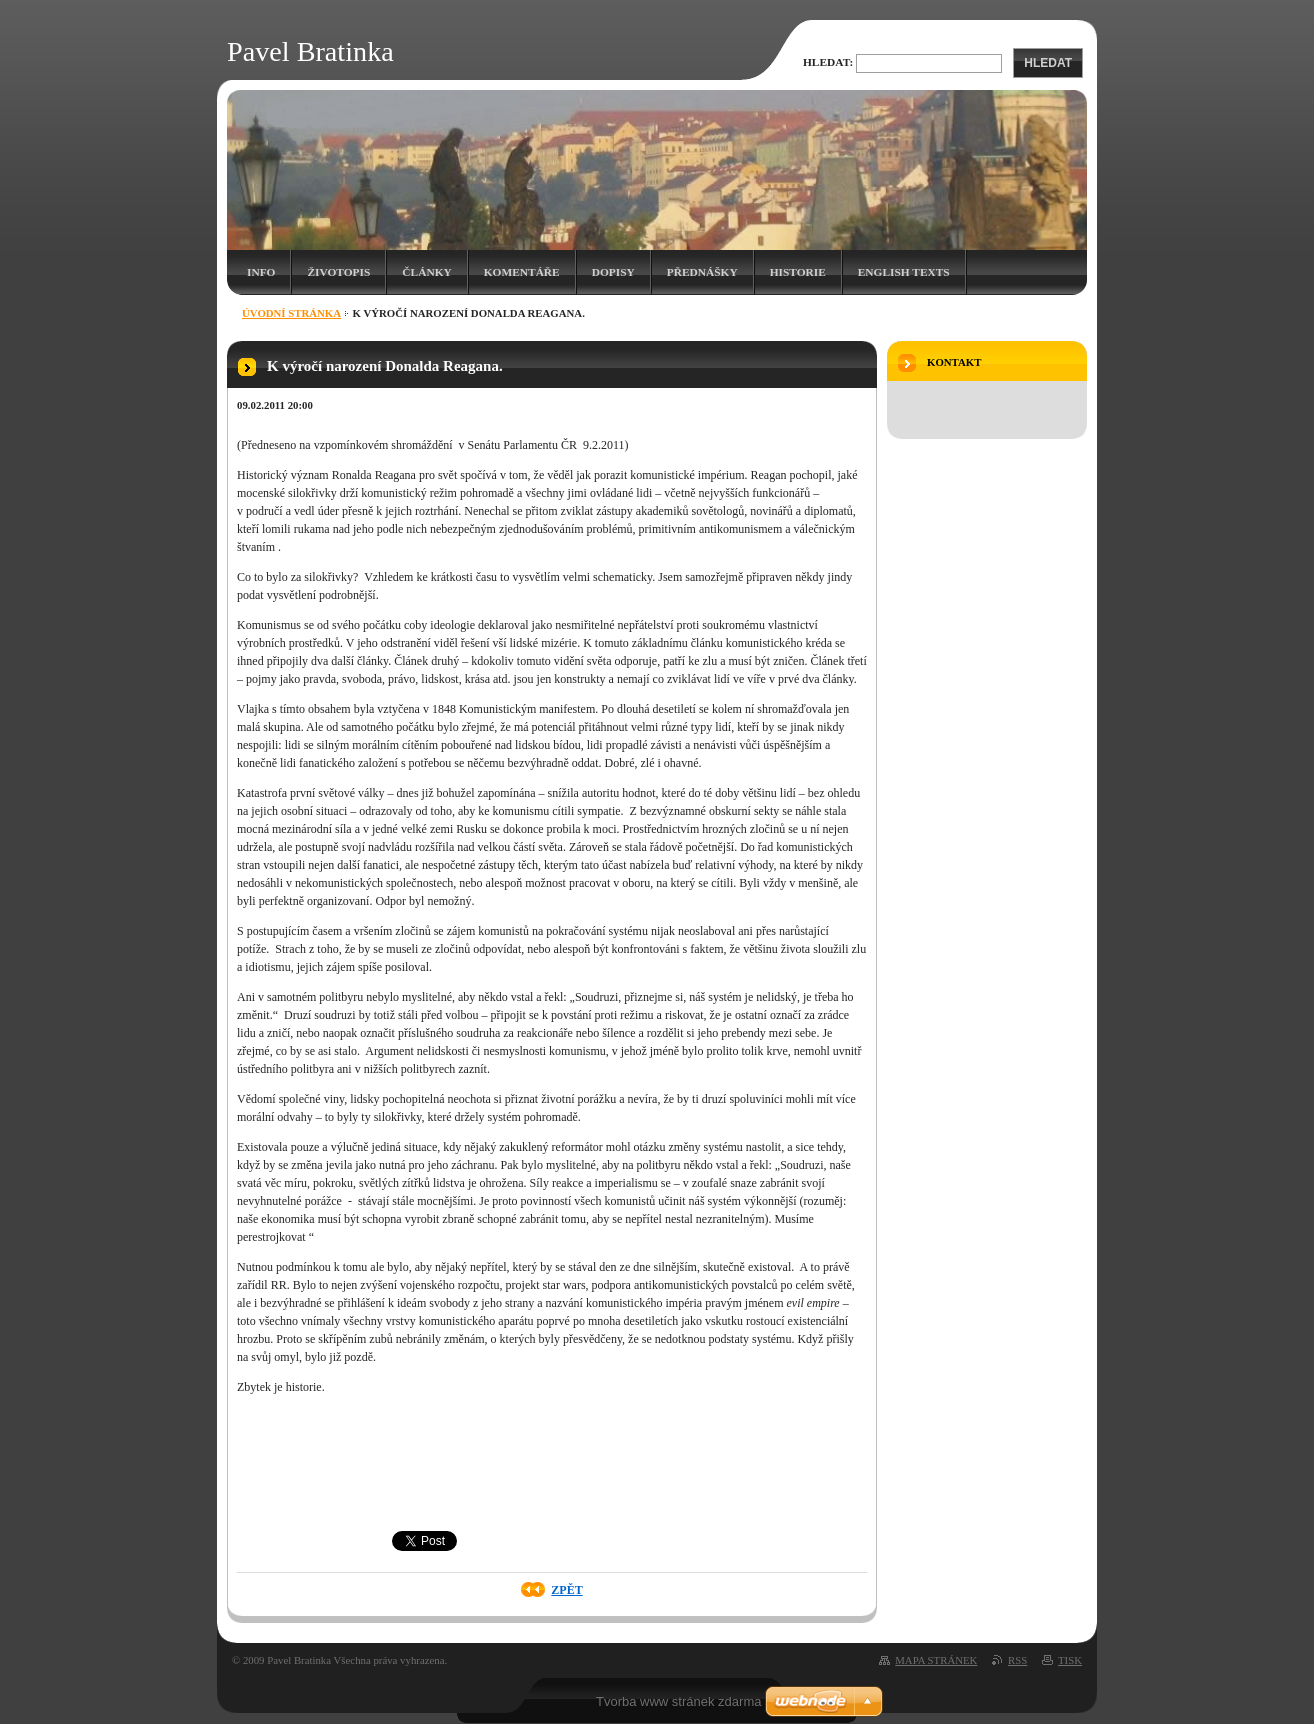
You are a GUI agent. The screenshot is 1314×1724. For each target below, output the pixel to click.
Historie (798, 272)
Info (261, 272)
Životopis (338, 272)
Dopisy (613, 272)
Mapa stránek (936, 1660)
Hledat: (828, 62)
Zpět (566, 1590)
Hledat (1048, 63)
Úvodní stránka (291, 313)
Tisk (1070, 1660)
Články (426, 272)
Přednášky (702, 272)
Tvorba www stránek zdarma (678, 1701)
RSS (1017, 1660)
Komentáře (522, 272)
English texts (904, 272)
